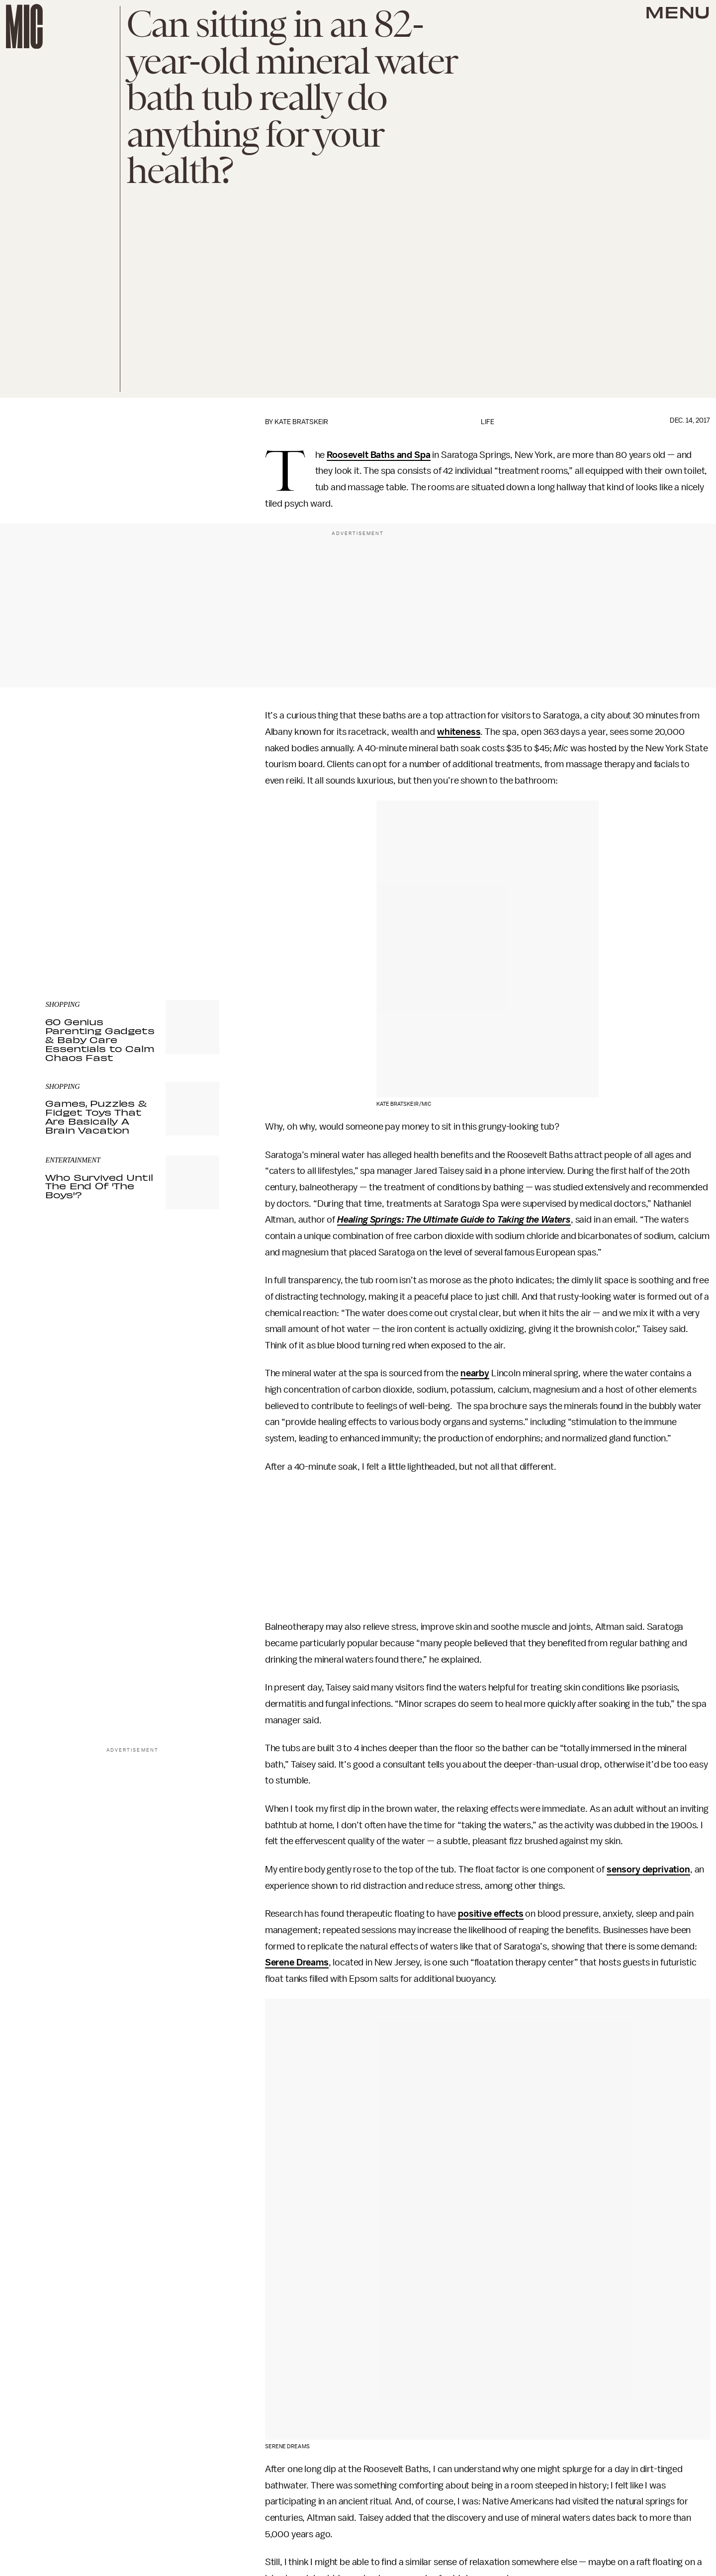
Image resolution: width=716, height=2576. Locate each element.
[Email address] (132, 876)
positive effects (490, 1914)
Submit (195, 904)
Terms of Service (184, 918)
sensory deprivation (648, 1869)
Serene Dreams (297, 1962)
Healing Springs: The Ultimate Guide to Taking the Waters (454, 1220)
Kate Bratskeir (301, 422)
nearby (474, 1373)
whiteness (459, 732)
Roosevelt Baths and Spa (378, 455)
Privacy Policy (65, 924)
